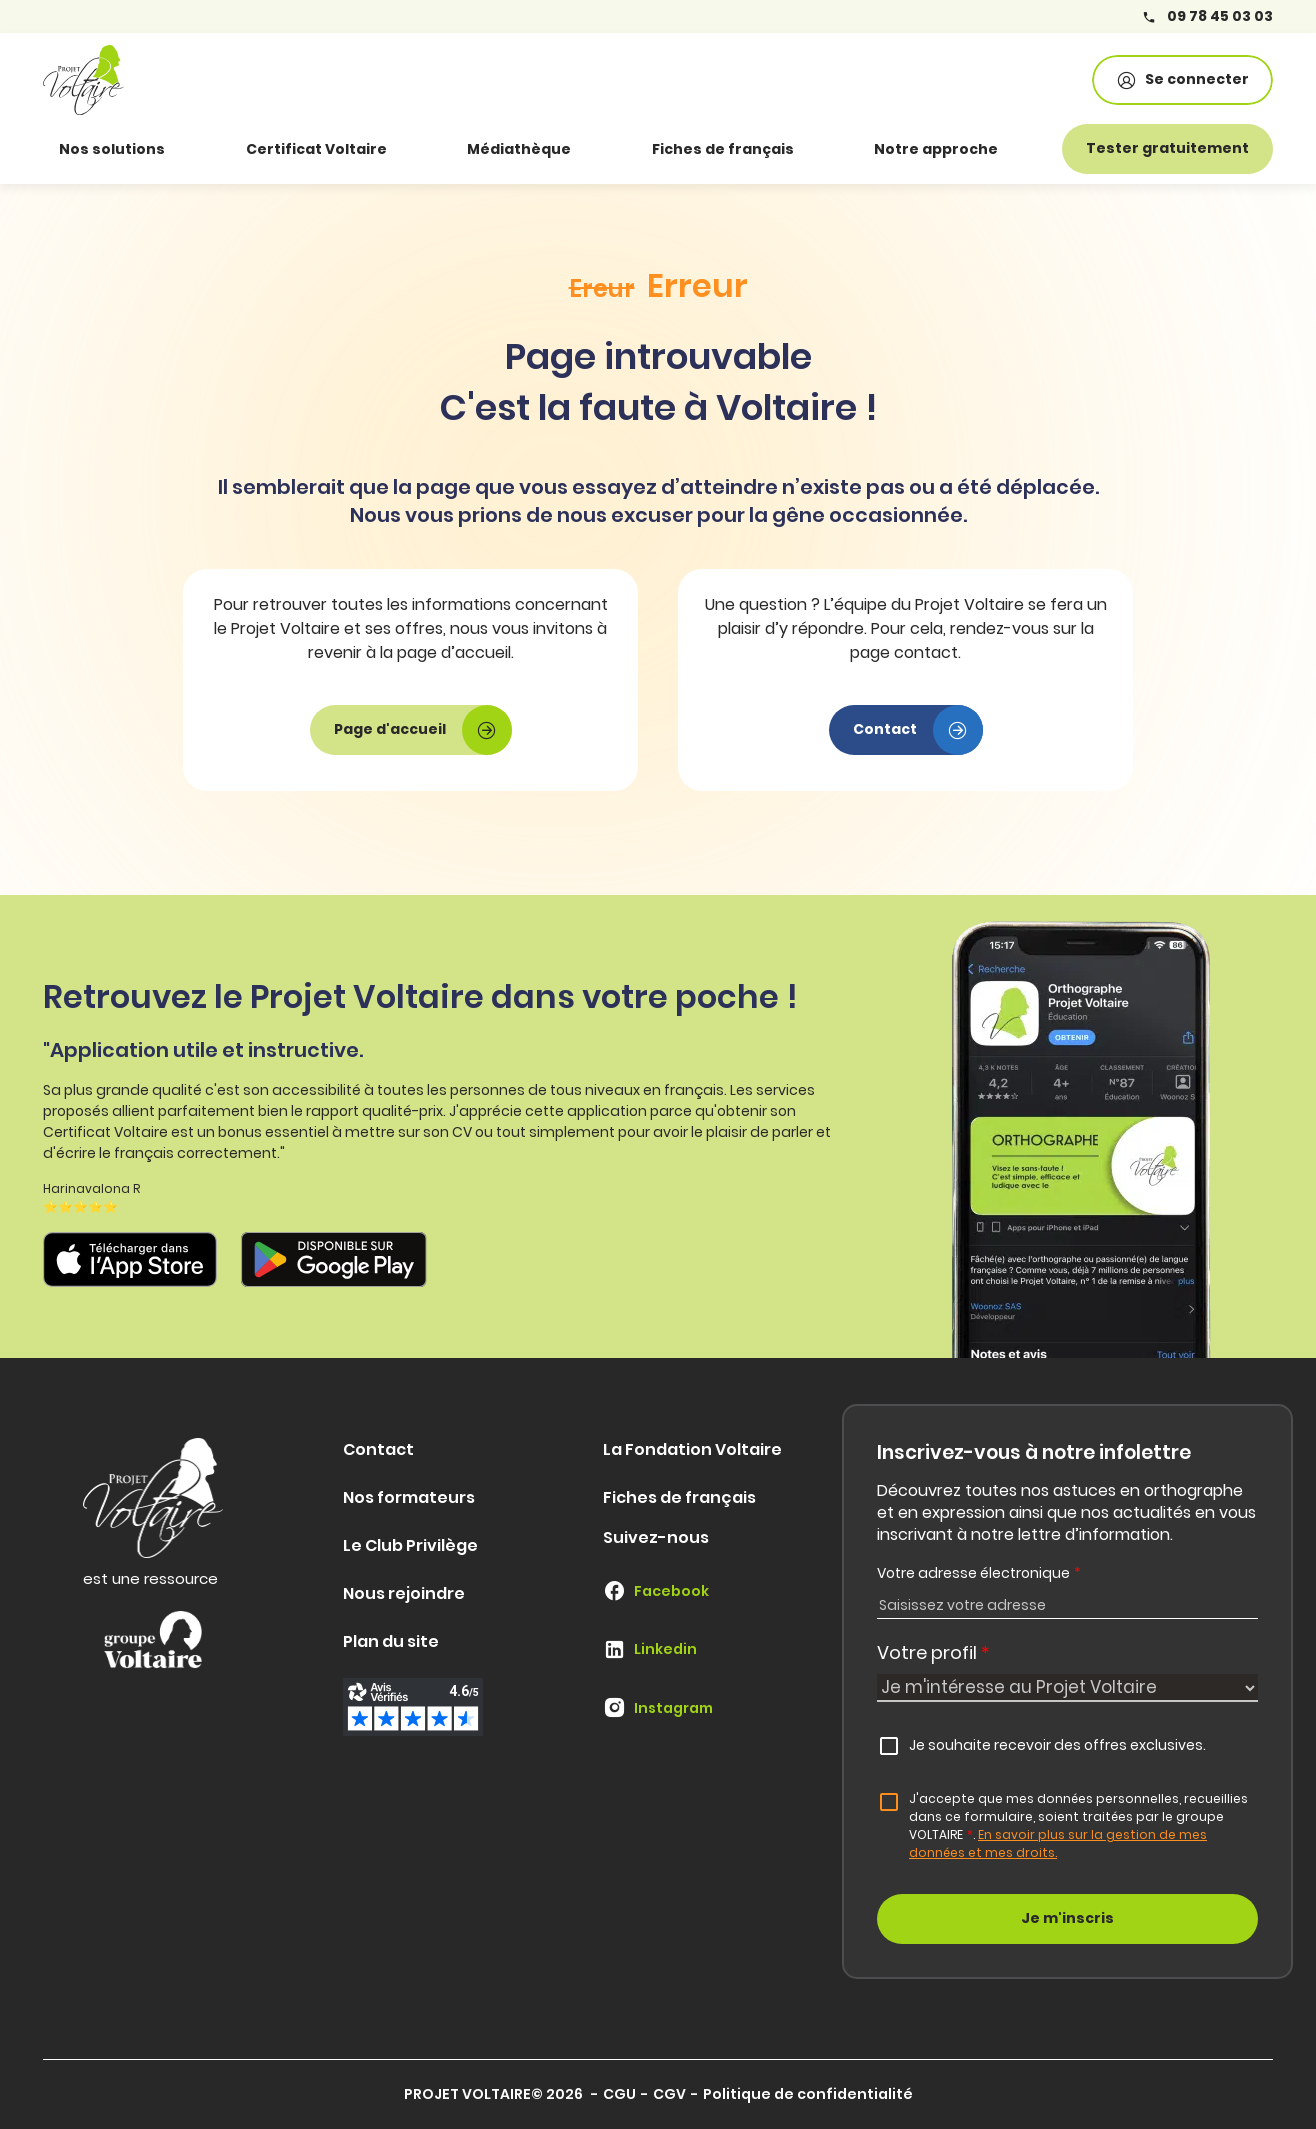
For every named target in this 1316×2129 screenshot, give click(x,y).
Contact (378, 1449)
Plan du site (391, 1641)
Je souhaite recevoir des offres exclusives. (1057, 1745)
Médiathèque (519, 149)
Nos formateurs (409, 1497)
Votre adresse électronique (979, 1573)
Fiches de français (723, 149)
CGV (669, 2094)
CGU (619, 2094)
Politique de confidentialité (808, 2094)
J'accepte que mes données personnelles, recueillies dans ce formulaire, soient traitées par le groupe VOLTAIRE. (1078, 1825)
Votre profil (933, 1652)
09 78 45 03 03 (1207, 16)
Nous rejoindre (404, 1593)
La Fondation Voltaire (692, 1449)
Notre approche (936, 149)
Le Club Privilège (410, 1545)
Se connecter (1182, 79)
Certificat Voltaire (316, 149)
